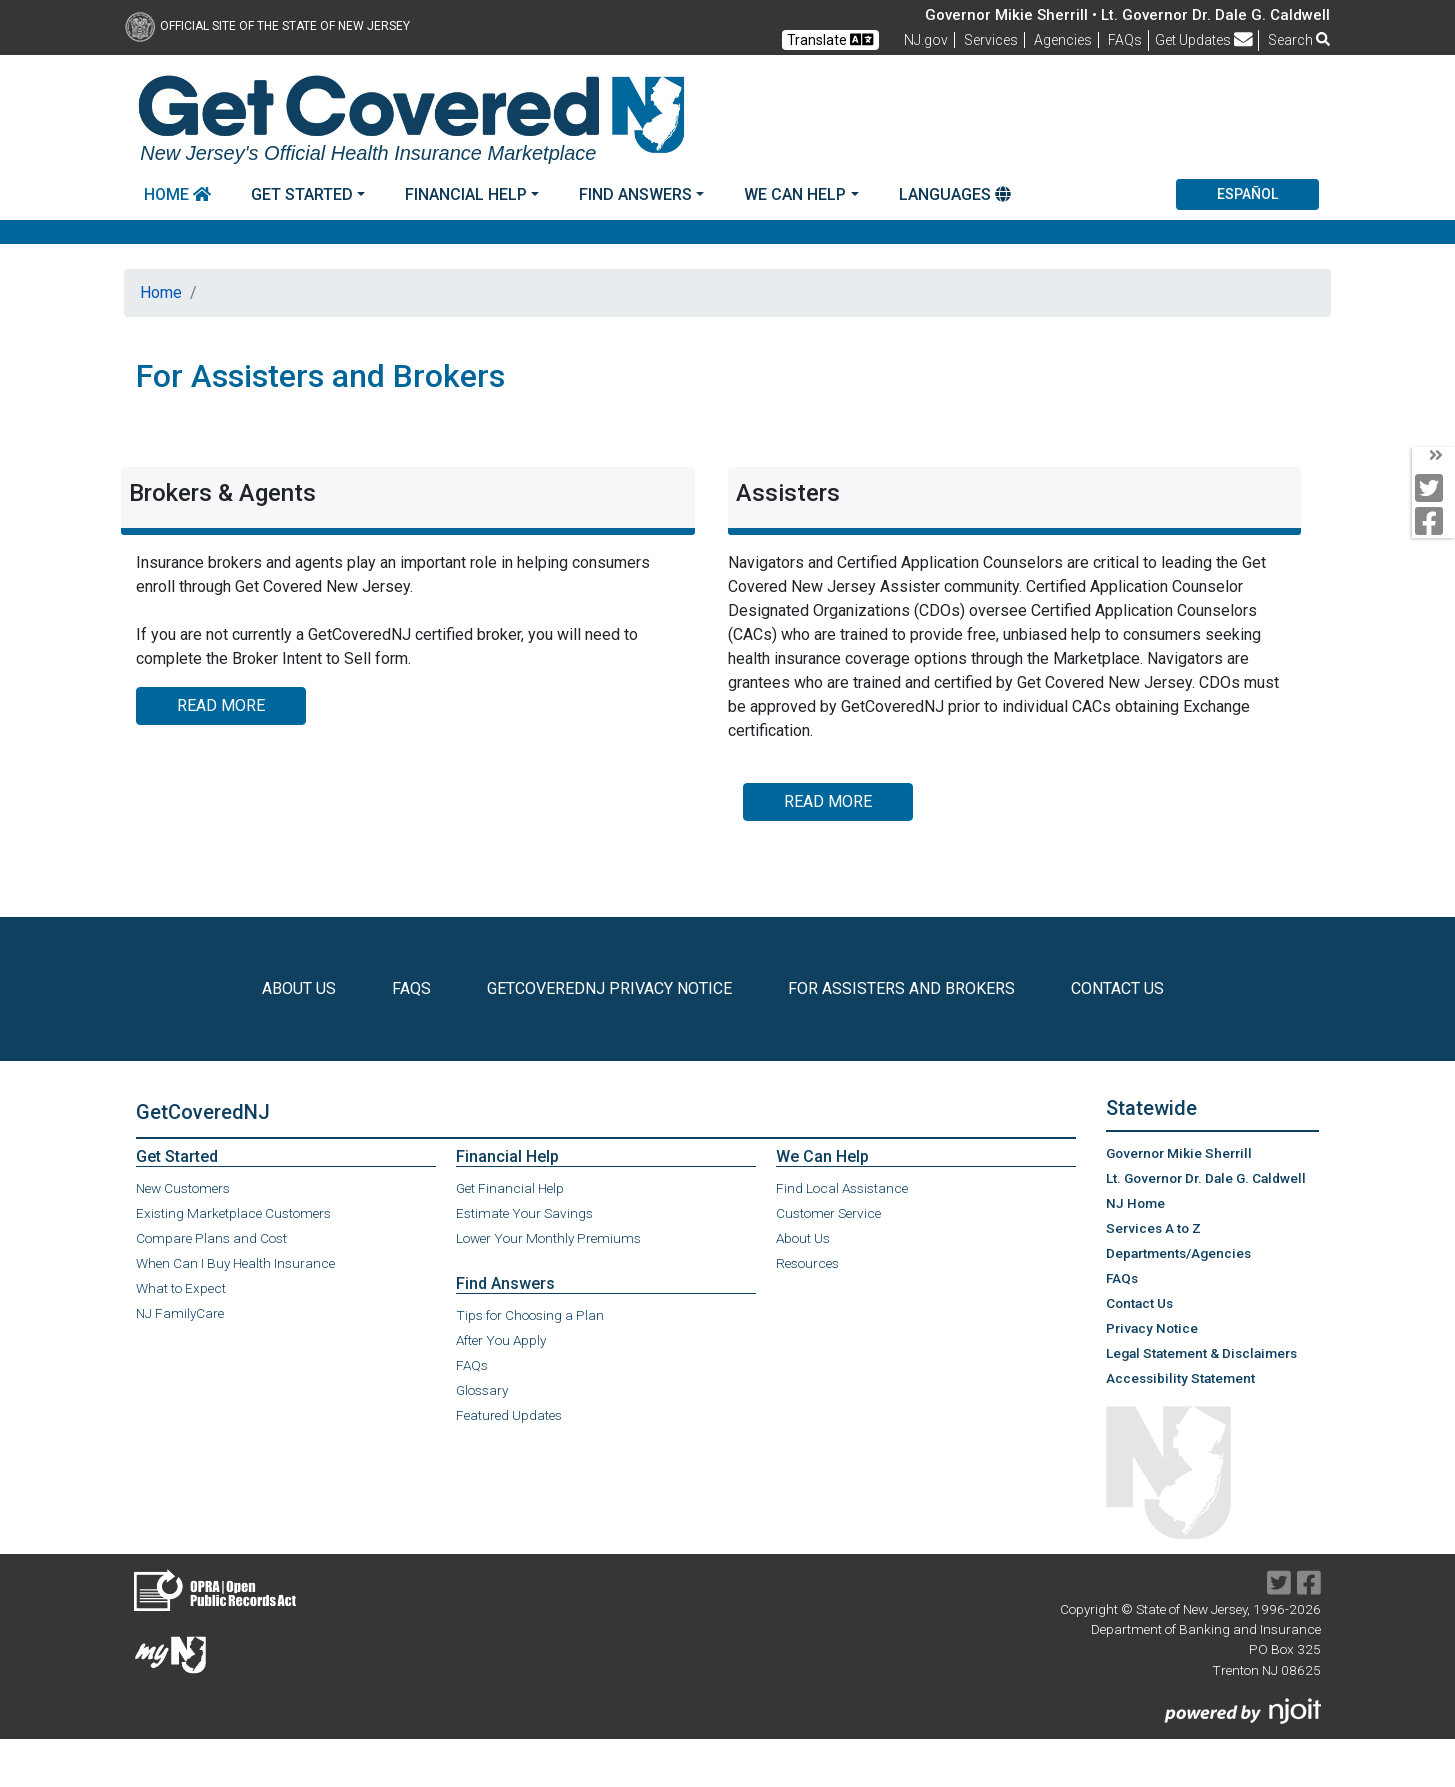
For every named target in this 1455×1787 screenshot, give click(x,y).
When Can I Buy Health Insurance (235, 1263)
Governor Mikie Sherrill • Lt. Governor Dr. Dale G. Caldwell (1127, 15)
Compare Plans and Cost (211, 1238)
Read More (828, 801)
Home (177, 194)
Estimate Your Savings (524, 1213)
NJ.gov (926, 40)
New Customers (183, 1188)
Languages (955, 194)
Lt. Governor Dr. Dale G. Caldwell (1206, 1178)
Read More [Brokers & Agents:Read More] (221, 705)
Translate (830, 39)
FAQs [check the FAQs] (415, 988)
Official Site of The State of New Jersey (267, 26)
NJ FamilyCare (180, 1313)
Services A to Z (1153, 1228)
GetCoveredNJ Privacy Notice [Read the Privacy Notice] (613, 988)
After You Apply (501, 1340)
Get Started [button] (302, 194)
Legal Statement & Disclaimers (1201, 1353)
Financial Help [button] (466, 194)
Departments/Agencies (1178, 1253)
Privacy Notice (1152, 1328)
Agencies (1063, 40)
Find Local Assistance (842, 1188)
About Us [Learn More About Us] (303, 988)
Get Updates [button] (1204, 40)
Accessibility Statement (1180, 1378)
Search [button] (1299, 40)
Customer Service (828, 1213)
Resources (807, 1263)
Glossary (482, 1390)
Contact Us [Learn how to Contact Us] (1121, 988)
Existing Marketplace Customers (233, 1213)
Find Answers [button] (635, 194)
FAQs (472, 1365)
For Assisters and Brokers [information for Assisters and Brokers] (901, 988)
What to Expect (181, 1288)
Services (991, 40)
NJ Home (1135, 1203)
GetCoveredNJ (203, 1112)
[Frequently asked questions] (1125, 40)
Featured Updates (509, 1415)
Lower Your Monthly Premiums (548, 1238)
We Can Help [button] (795, 194)
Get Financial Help (510, 1188)
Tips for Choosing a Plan (530, 1315)
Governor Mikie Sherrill (1179, 1153)
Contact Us (1139, 1301)
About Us (803, 1238)
